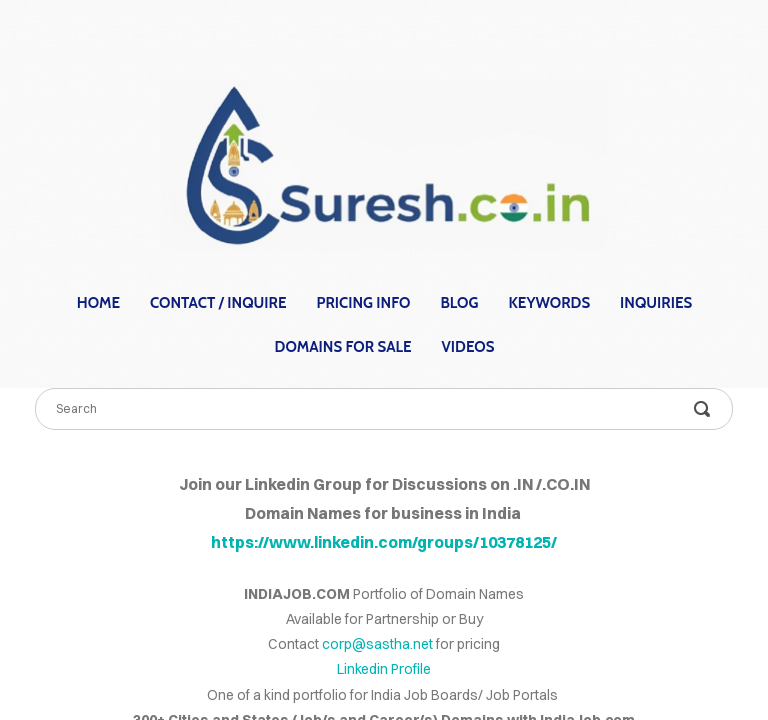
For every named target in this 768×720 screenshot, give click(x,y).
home (98, 303)
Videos (468, 347)
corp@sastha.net (377, 644)
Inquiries (656, 303)
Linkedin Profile (384, 669)
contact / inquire (218, 303)
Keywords (549, 303)
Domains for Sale (343, 347)
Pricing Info (364, 303)
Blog (459, 303)
